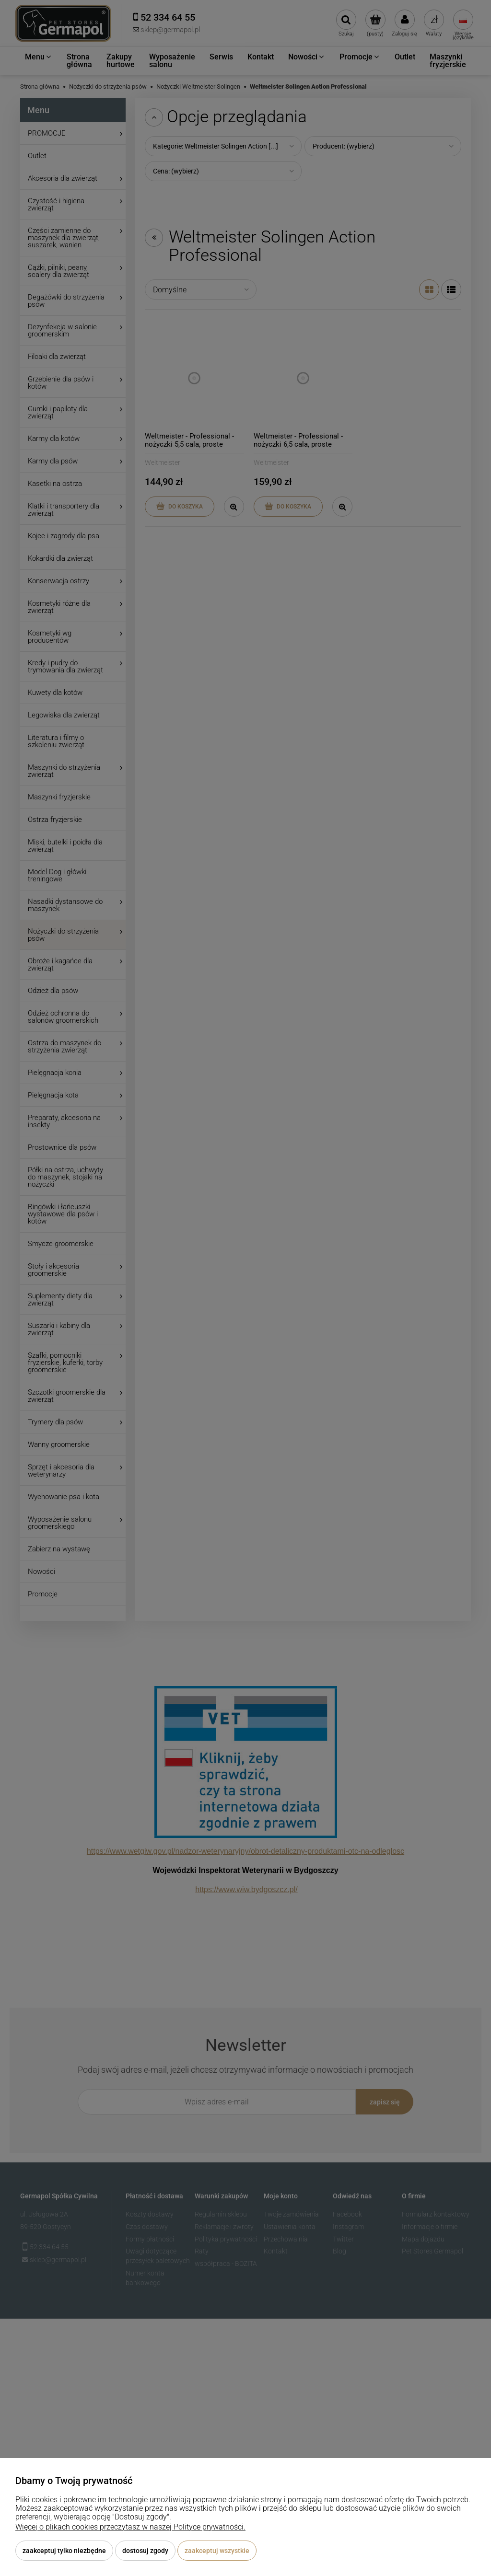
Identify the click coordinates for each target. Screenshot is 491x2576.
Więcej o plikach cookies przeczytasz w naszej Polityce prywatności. (130, 2526)
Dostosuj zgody (145, 2550)
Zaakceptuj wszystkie (217, 2550)
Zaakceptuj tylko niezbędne (64, 2550)
